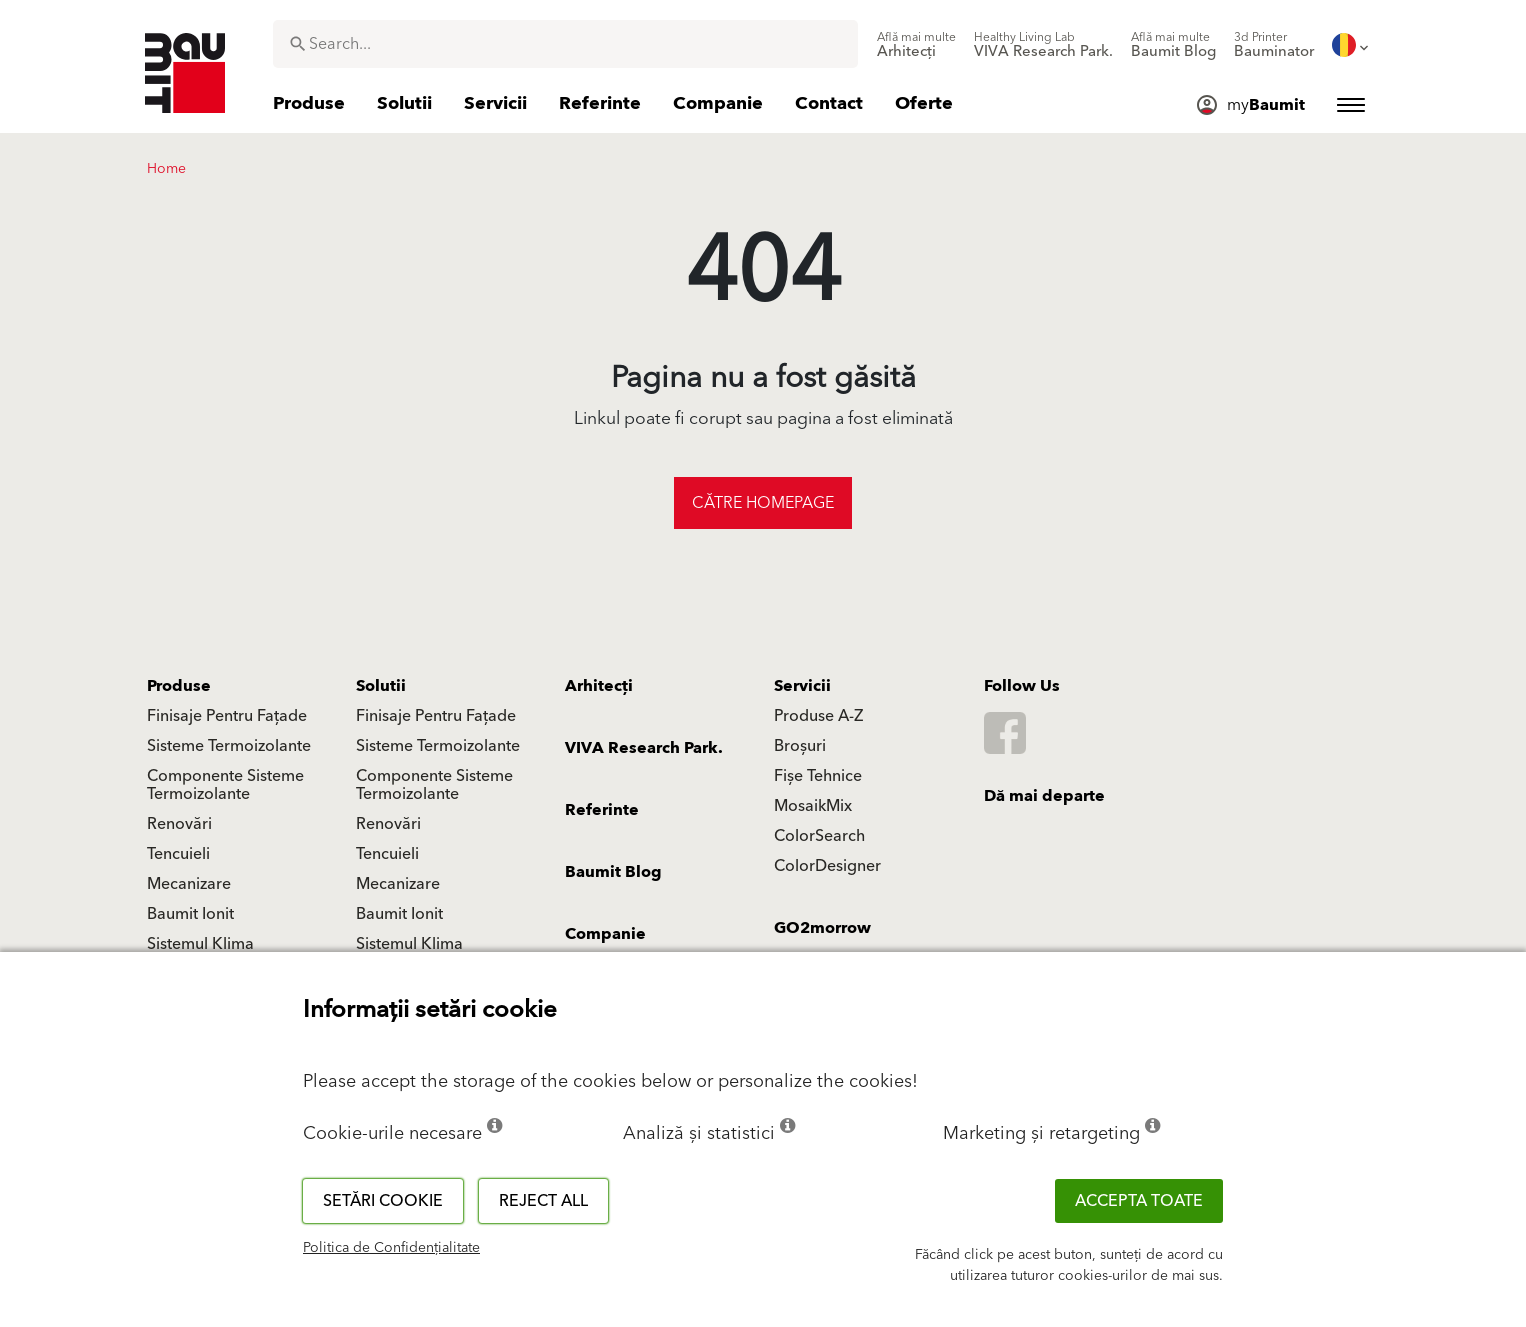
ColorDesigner (827, 866)
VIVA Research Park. (644, 748)
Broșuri (800, 746)
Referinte (602, 810)
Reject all (543, 1201)
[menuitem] (916, 45)
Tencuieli (178, 854)
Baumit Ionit (190, 914)
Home (166, 169)
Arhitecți (599, 686)
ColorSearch (819, 836)
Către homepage (763, 503)
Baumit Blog (613, 872)
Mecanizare (189, 884)
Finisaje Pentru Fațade (227, 716)
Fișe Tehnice (818, 776)
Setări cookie (383, 1201)
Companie (605, 934)
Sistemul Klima (200, 944)
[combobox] (565, 44)
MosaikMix (813, 806)
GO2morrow (822, 928)
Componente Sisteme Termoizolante (225, 785)
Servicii (802, 686)
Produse (179, 686)
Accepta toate (1139, 1201)
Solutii (381, 686)
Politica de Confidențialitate (391, 1248)
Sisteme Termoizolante (229, 746)
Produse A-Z (818, 716)
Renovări (179, 824)
